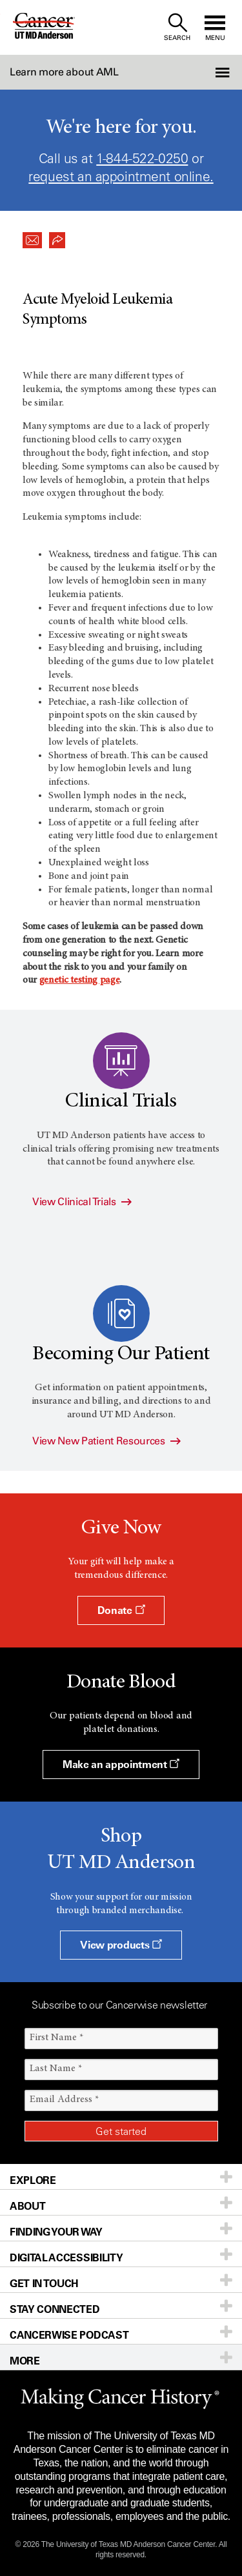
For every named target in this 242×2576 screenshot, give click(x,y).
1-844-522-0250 (142, 158)
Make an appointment (121, 1764)
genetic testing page (79, 980)
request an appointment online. (120, 176)
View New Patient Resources (106, 1441)
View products (120, 1944)
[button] (224, 72)
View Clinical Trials (82, 1201)
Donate (121, 1610)
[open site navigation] (215, 27)
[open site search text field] (177, 27)
